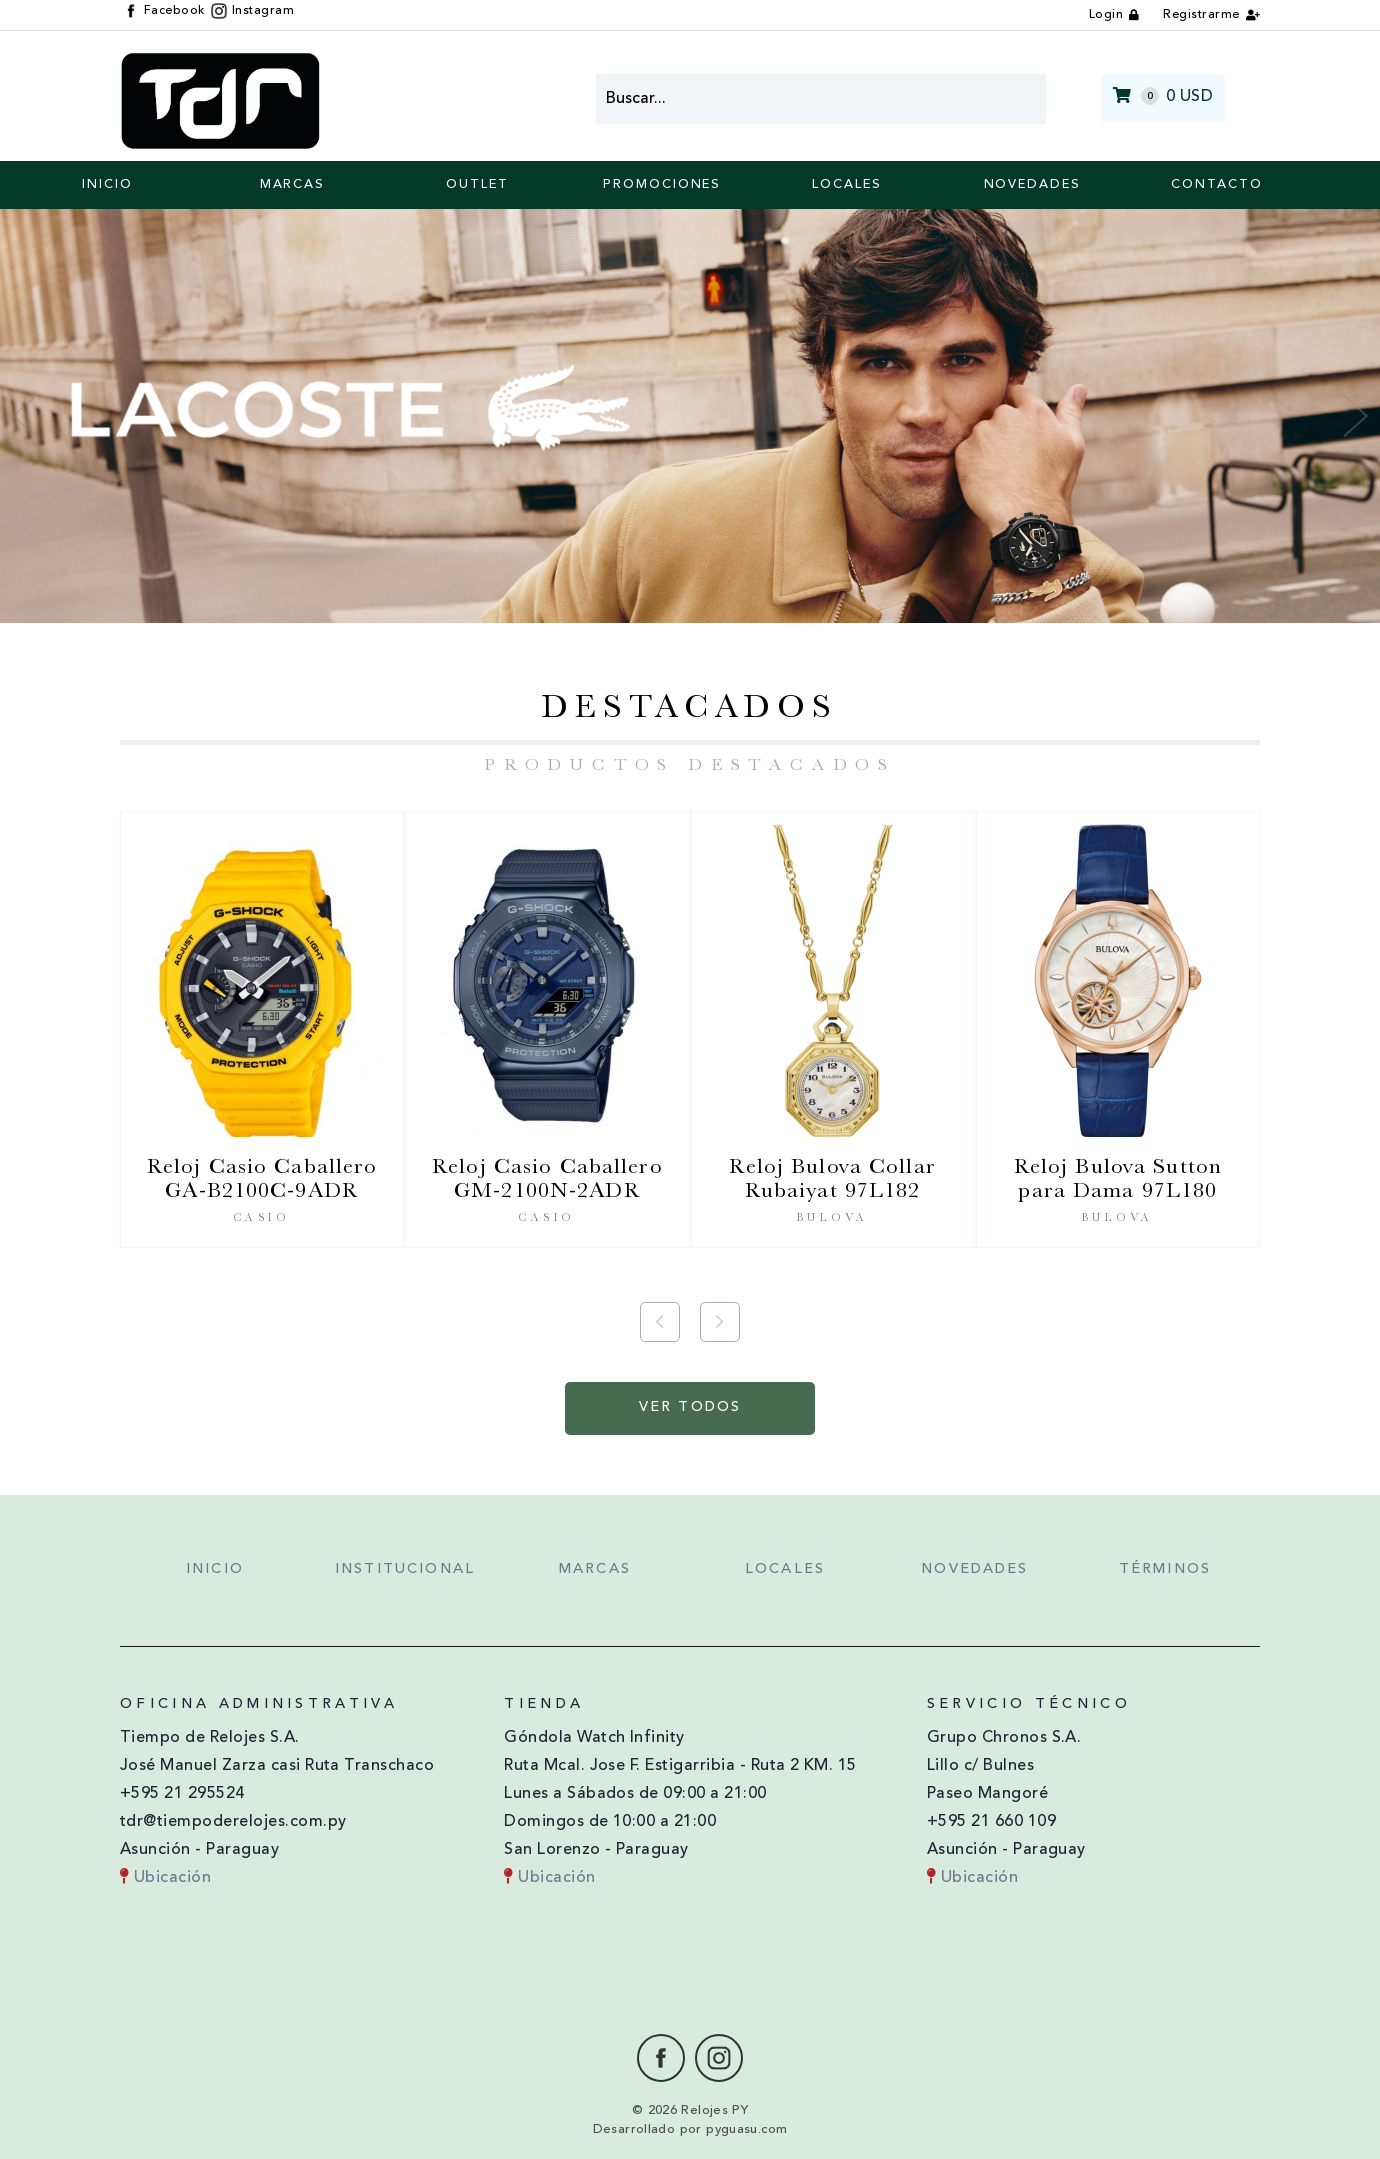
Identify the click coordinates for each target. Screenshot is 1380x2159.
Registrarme (1201, 15)
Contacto (1216, 184)
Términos (1165, 1569)
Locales (846, 184)
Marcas (293, 184)
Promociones (662, 184)
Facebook (164, 11)
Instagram (252, 11)
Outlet (477, 184)
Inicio (107, 184)
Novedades (1032, 184)
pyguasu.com (746, 2129)
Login (1106, 15)
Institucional (405, 1569)
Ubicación (165, 1878)
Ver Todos (690, 1407)
